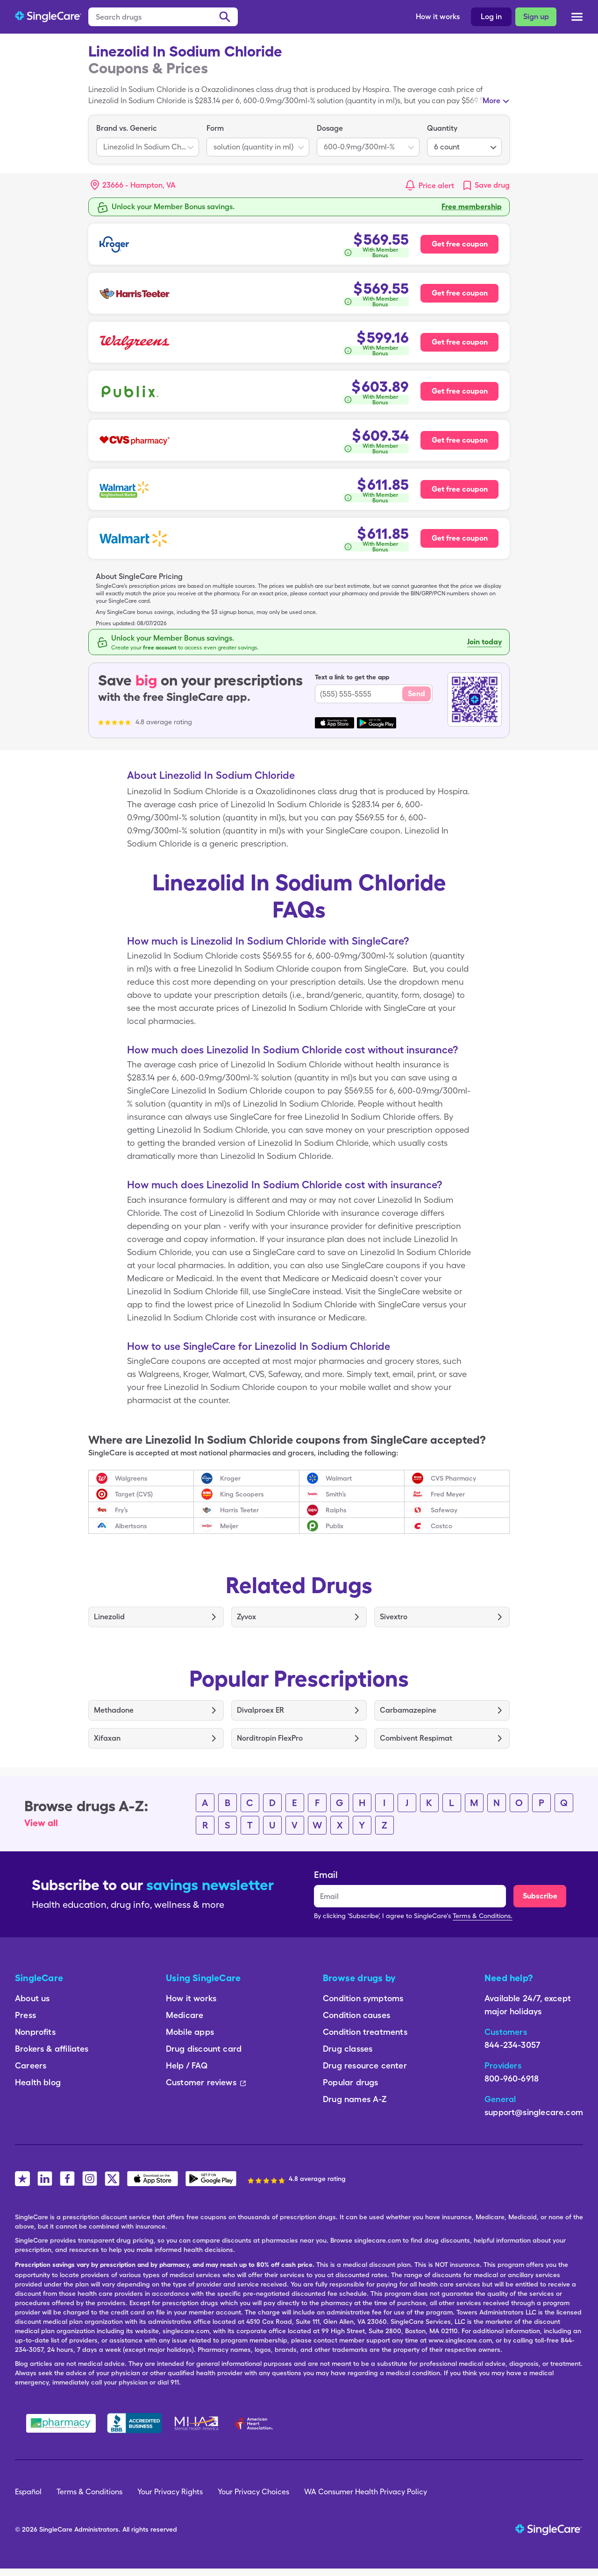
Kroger (230, 1478)
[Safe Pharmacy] (61, 2423)
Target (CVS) (134, 1494)
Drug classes (347, 2049)
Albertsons (131, 1526)
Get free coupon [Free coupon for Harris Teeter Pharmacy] (460, 293)
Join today (484, 641)
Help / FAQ (186, 2065)
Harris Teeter (239, 1510)
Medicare (184, 2015)
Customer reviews (206, 2082)
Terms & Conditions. (483, 1916)
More (491, 100)
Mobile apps (190, 2032)
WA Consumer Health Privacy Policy (365, 2491)
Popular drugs (350, 2082)
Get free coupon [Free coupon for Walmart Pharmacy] (460, 538)
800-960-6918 (511, 2078)
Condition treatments (365, 2032)
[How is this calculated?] (375, 252)
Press (25, 2015)
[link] (486, 185)
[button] (133, 185)
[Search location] (139, 185)
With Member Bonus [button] (381, 252)
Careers (30, 2065)
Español (28, 2491)
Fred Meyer (448, 1494)
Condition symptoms (363, 1998)
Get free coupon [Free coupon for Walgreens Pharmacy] (460, 342)
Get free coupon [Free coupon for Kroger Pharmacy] (460, 244)
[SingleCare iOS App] (152, 2178)
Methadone (114, 1710)
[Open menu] (577, 18)
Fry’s (121, 1510)
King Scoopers (242, 1494)
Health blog (38, 2082)
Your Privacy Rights (170, 2491)
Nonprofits (35, 2032)
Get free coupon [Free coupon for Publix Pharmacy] (460, 391)
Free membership (471, 206)
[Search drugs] (163, 16)
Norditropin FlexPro (270, 1738)
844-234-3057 (512, 2045)
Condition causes (356, 2015)
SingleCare (55, 2529)
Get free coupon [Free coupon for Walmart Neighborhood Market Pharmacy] (460, 489)
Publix (334, 1526)
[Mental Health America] (197, 2423)
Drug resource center (365, 2065)
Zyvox (246, 1616)
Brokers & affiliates (52, 2049)
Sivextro (393, 1616)
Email (326, 1874)
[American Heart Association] (256, 2423)
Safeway (444, 1510)
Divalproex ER (260, 1710)
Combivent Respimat (416, 1738)
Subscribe (540, 1895)
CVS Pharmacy (453, 1478)
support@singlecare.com (533, 2112)
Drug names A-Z (355, 2099)
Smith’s (336, 1494)
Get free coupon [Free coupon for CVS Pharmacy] (460, 440)
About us (32, 1998)
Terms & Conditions (89, 2491)
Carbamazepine (408, 1710)
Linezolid (109, 1616)
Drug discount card (204, 2049)
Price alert (436, 185)
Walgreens (131, 1478)
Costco (441, 1526)
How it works (438, 16)
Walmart (339, 1478)
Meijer (229, 1526)
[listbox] (147, 139)
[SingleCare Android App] (210, 2178)
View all (41, 1822)
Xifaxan (107, 1738)
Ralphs (336, 1510)
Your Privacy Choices (253, 2491)
